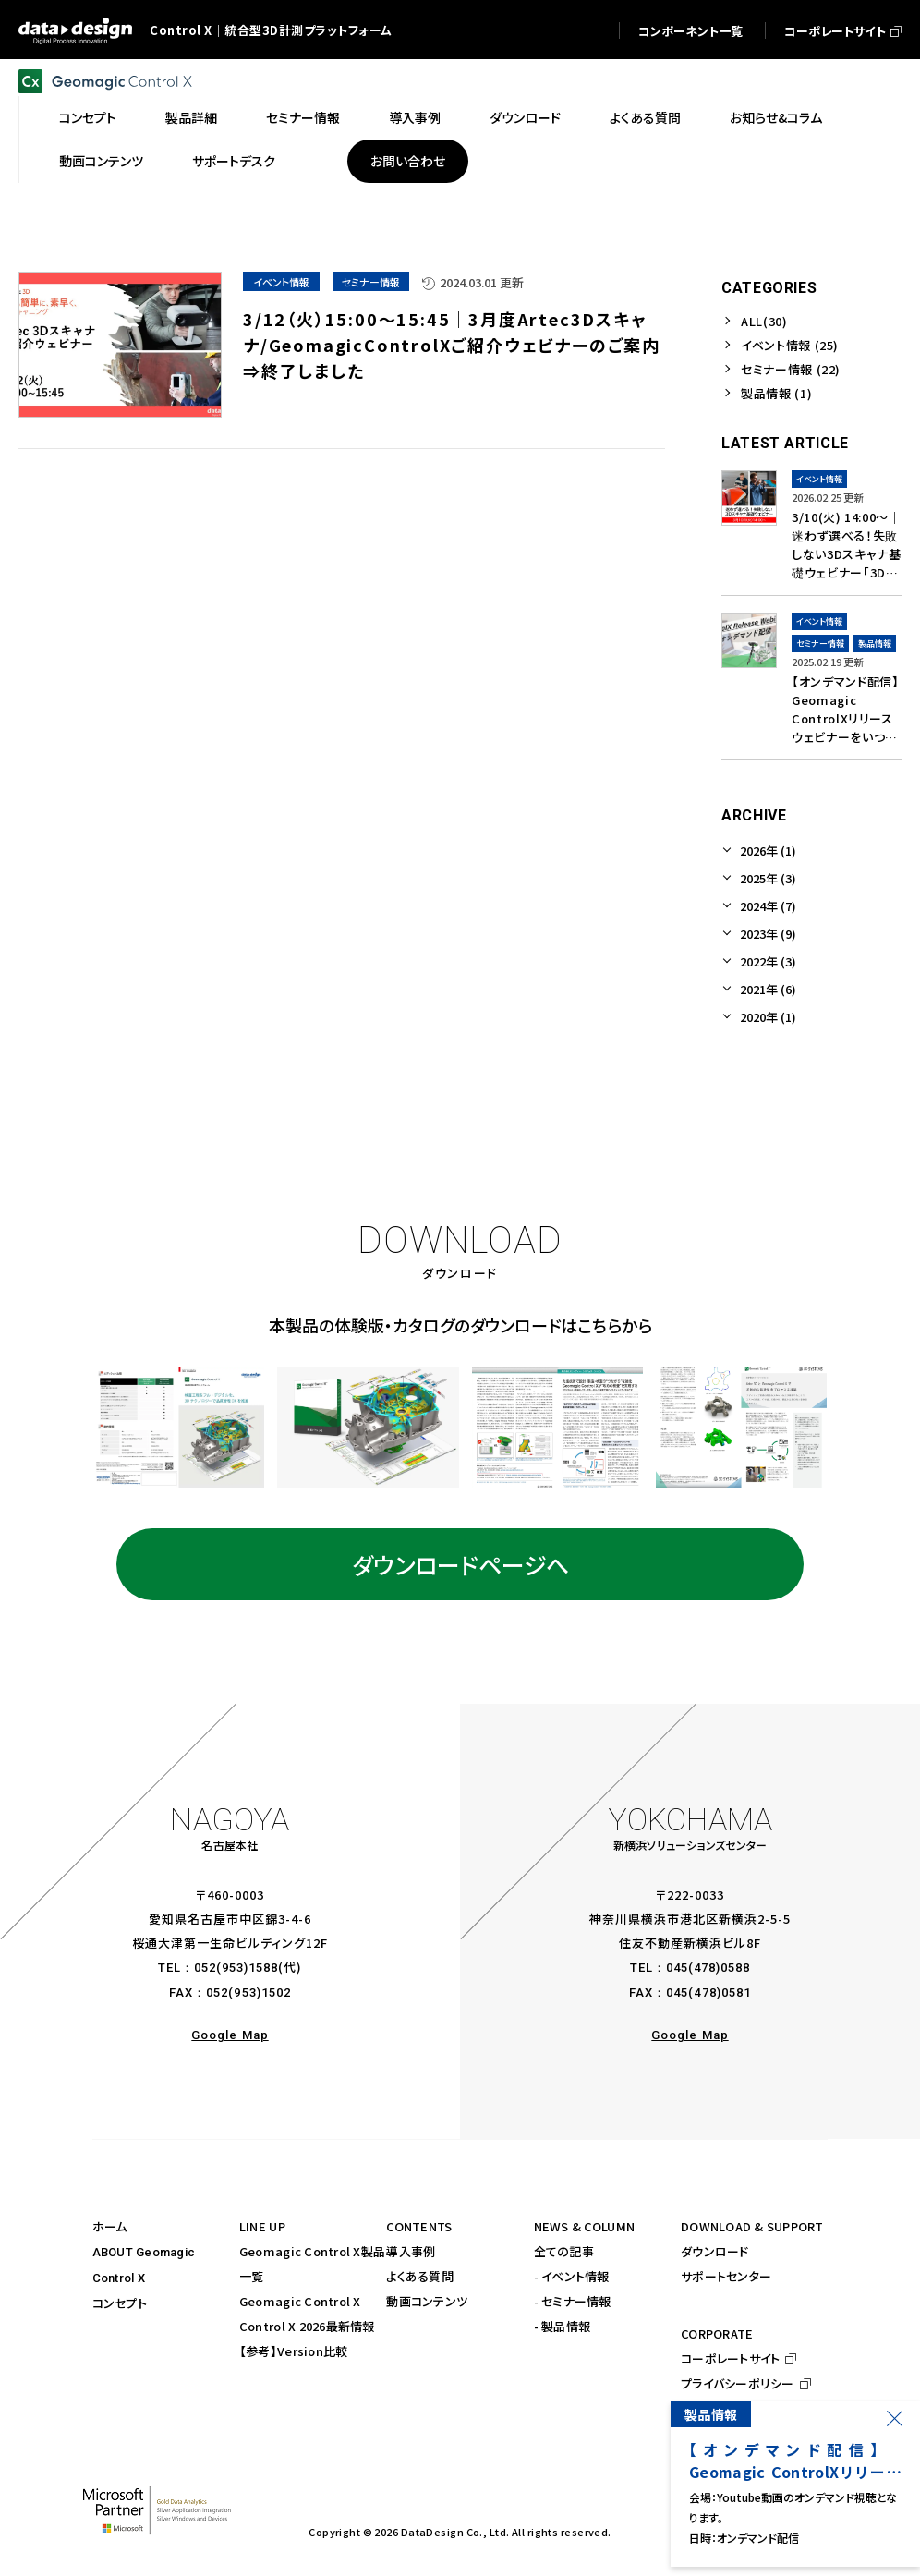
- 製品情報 (562, 2326)
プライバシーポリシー (737, 2383)
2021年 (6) (768, 989)
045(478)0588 (708, 1968)
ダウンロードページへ (460, 1564)
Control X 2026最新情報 (307, 2326)
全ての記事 (564, 2251)
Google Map (229, 2035)
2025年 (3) (768, 878)
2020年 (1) (768, 1017)
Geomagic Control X (300, 2301)
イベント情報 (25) (790, 345)
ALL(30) (764, 321)
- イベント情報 (572, 2276)
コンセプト (119, 2303)
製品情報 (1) (776, 393)
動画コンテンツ (426, 2301)
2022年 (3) (768, 961)
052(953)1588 (236, 1968)
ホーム (109, 2226)
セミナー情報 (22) (791, 369)
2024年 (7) (768, 906)
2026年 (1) (768, 850)
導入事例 (410, 2251)
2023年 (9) (768, 933)
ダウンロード (715, 2251)
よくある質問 (420, 2276)
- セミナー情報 (572, 2301)
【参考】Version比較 (293, 2351)
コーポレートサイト (730, 2358)
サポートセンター (726, 2276)
